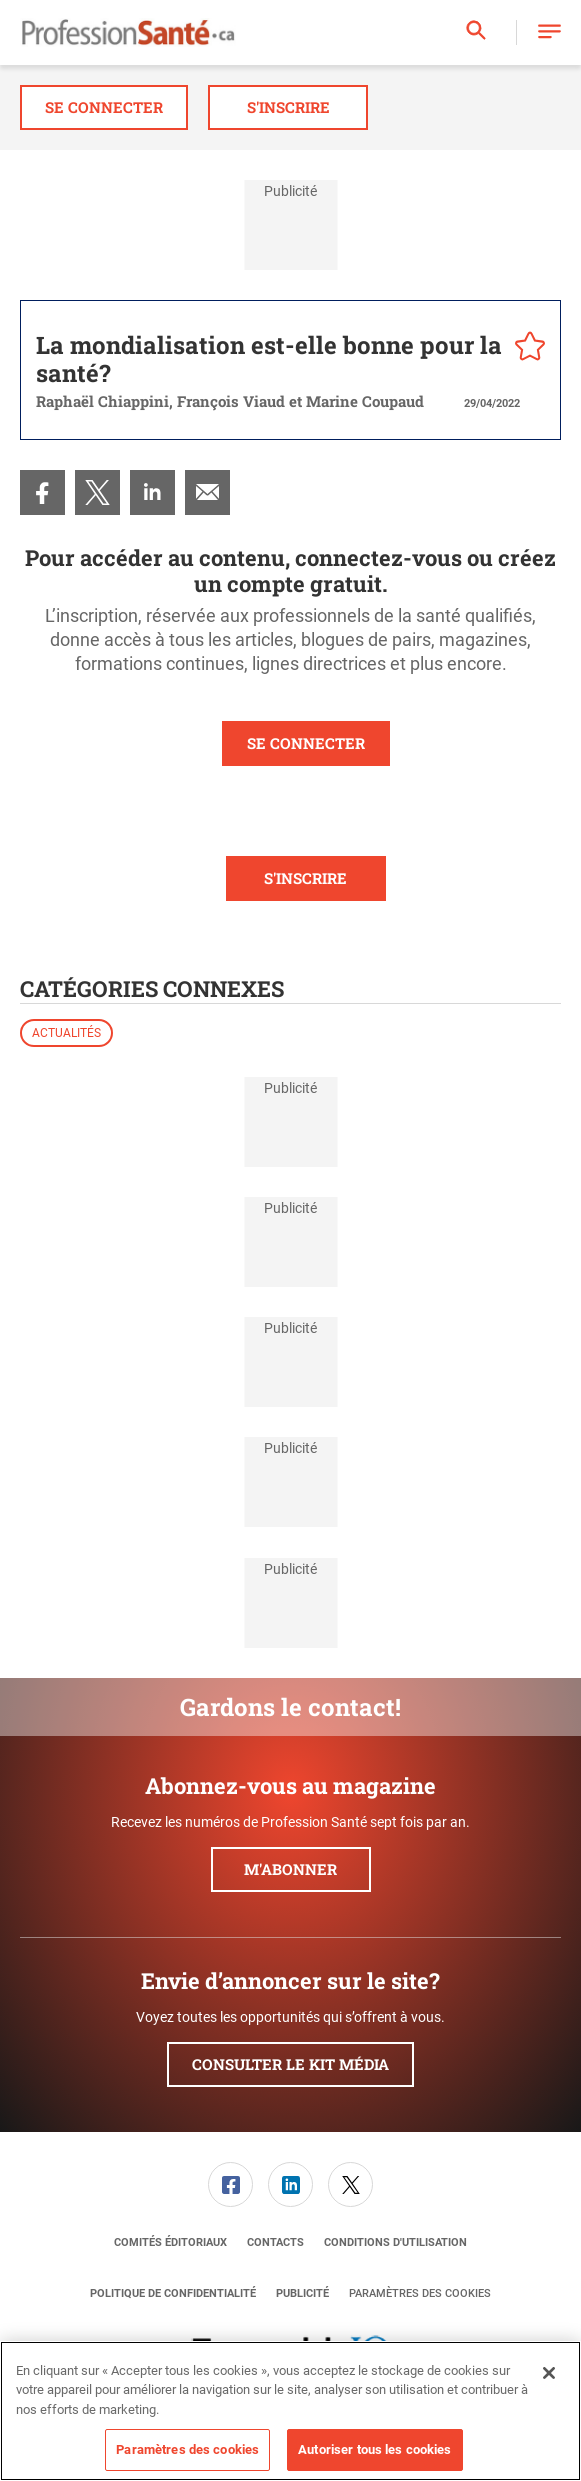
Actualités (66, 1033)
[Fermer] (549, 2373)
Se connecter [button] (104, 107)
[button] (549, 32)
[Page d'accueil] (128, 33)
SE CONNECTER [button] (306, 743)
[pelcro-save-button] (525, 349)
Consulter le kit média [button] (290, 2064)
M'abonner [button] (290, 1869)
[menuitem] (42, 492)
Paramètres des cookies (420, 2293)
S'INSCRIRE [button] (305, 878)
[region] (290, 2411)
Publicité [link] (302, 2293)
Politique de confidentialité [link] (173, 2293)
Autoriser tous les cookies (374, 2449)
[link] (42, 492)
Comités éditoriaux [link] (170, 2242)
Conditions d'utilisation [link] (395, 2242)
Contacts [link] (275, 2242)
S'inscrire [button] (288, 107)
